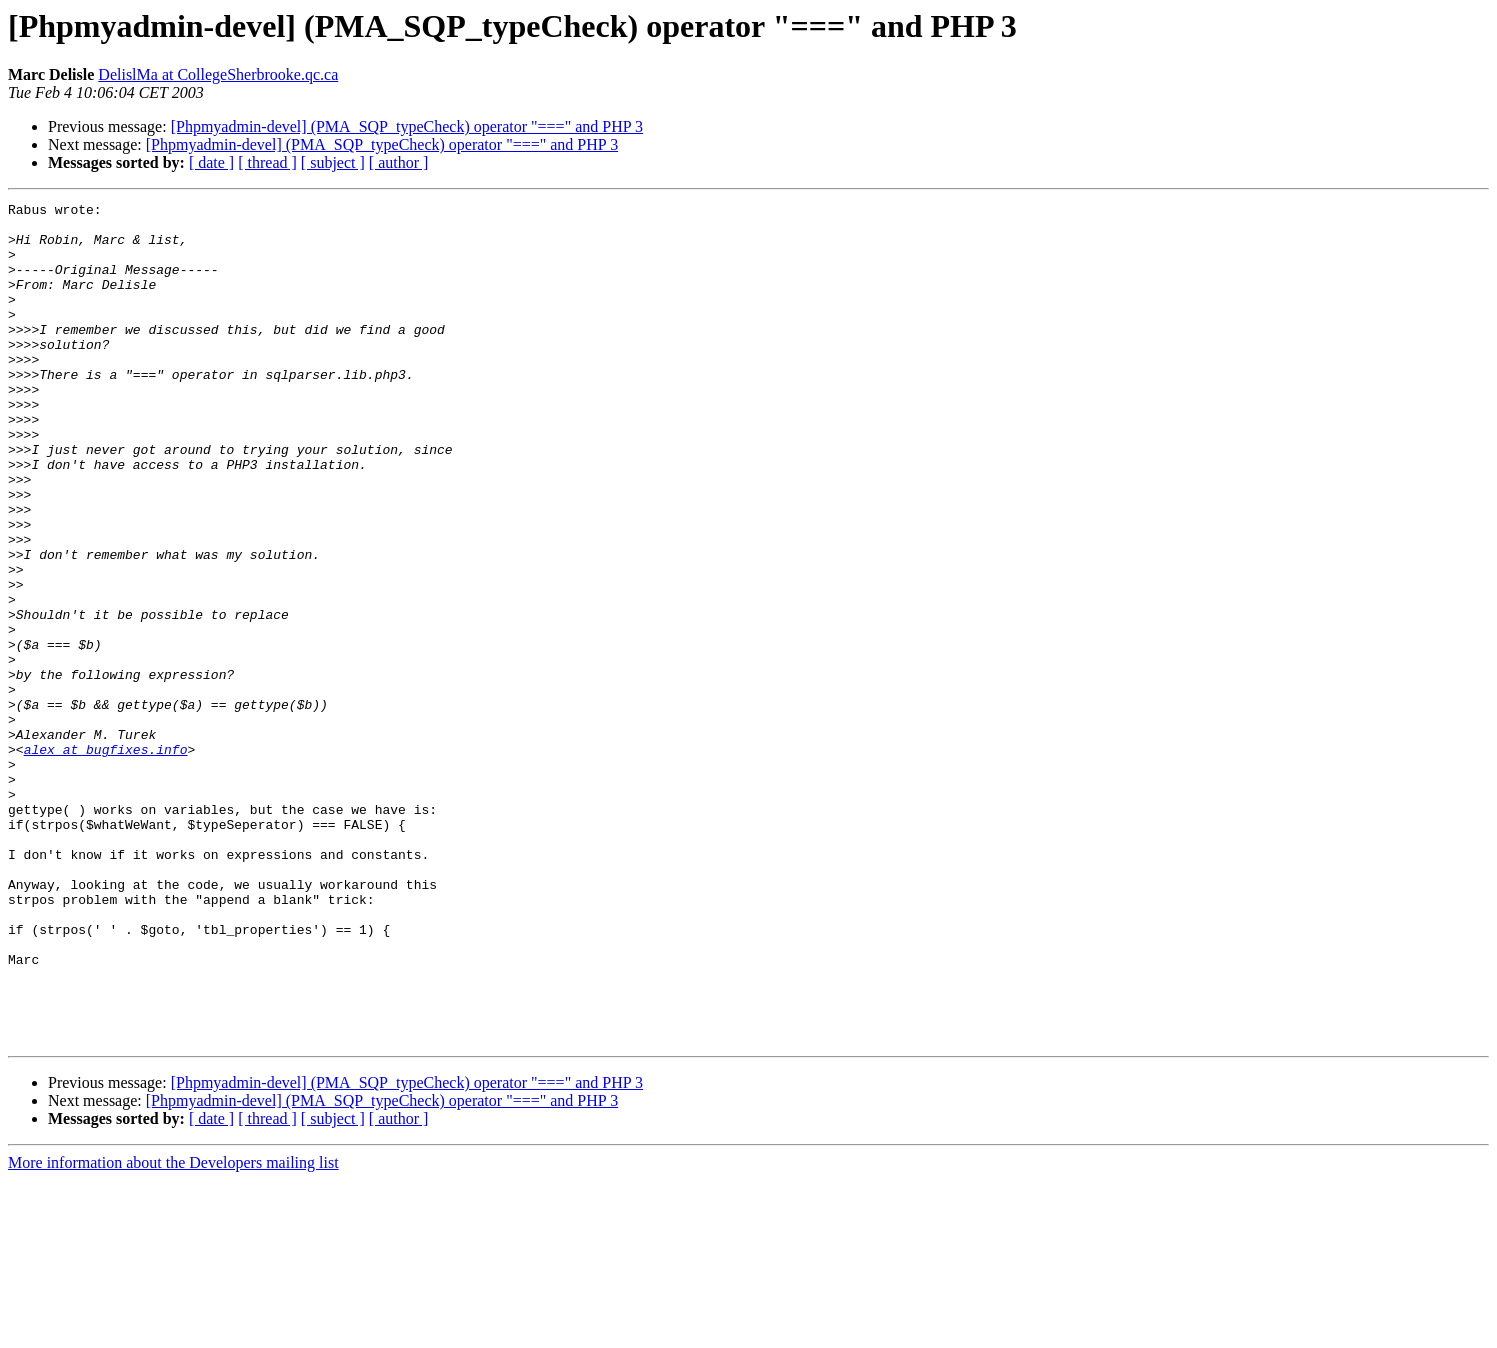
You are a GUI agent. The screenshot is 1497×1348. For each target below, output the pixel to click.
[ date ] (211, 162)
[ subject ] (333, 162)
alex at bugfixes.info (106, 860)
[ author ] (399, 162)
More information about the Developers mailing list (173, 1330)
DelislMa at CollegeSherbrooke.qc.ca (218, 74)
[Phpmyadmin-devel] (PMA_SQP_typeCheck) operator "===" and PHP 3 (407, 126)
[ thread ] (267, 162)
